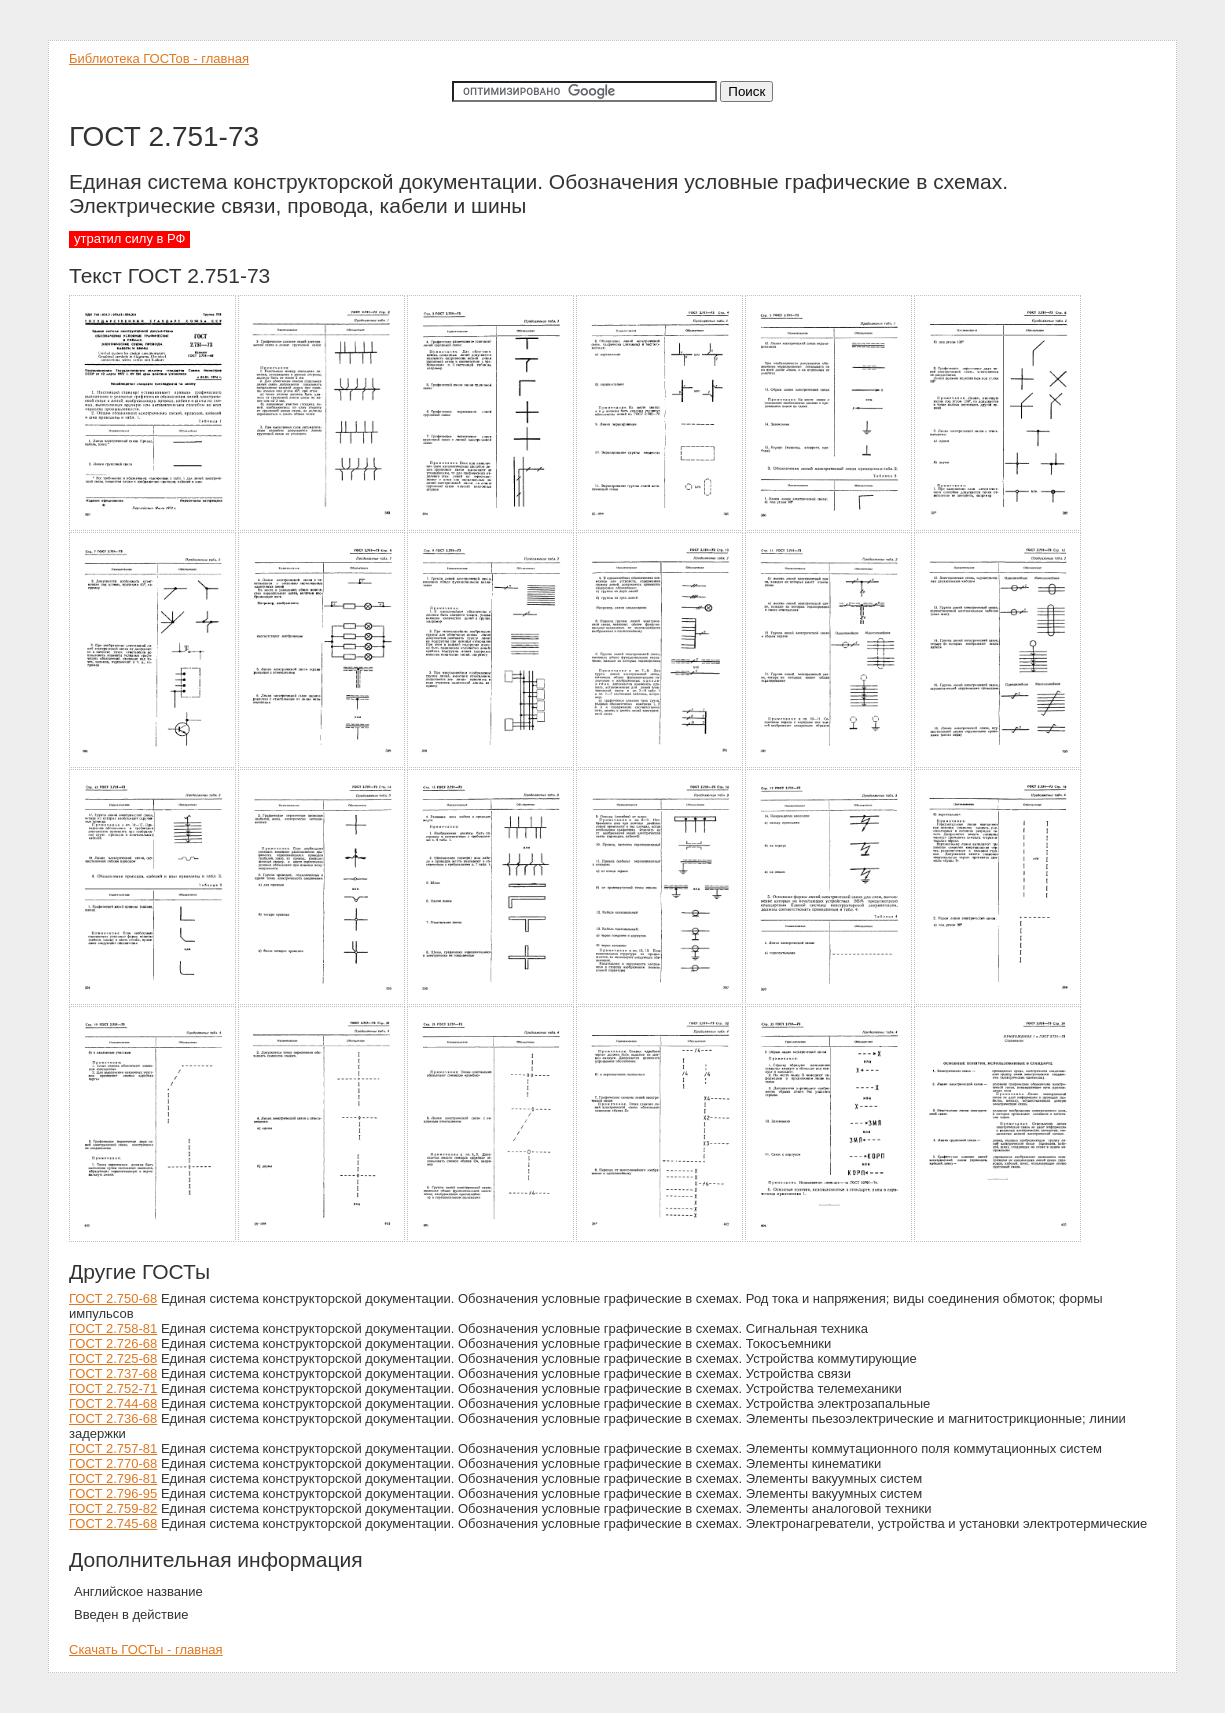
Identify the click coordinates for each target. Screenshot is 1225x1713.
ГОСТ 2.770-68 (113, 1463)
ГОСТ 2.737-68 (113, 1373)
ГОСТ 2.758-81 (113, 1328)
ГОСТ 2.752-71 (113, 1388)
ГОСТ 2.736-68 (113, 1418)
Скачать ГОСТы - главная (146, 1649)
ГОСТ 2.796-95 (113, 1493)
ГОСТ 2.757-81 (113, 1448)
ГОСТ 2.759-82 (113, 1508)
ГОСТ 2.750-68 (113, 1298)
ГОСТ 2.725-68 (113, 1358)
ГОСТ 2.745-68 (113, 1523)
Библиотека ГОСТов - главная (159, 58)
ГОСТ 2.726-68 (113, 1343)
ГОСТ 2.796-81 (113, 1478)
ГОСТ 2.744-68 (113, 1403)
